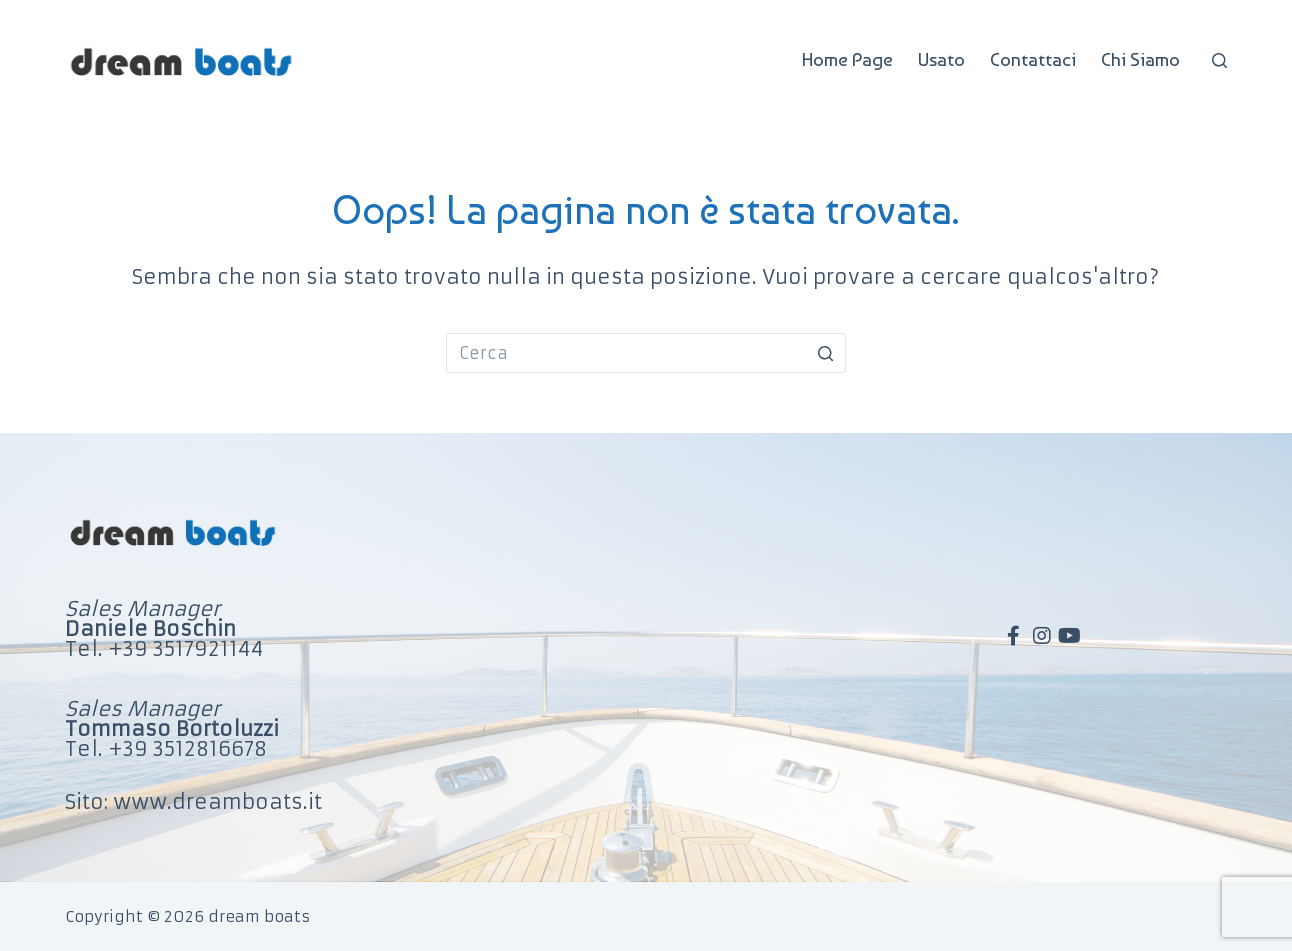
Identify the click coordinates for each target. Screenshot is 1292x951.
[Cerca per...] (646, 353)
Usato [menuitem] (941, 59)
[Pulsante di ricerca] (826, 353)
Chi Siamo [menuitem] (1140, 59)
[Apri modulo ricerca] (1219, 60)
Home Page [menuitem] (847, 59)
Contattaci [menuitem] (1033, 59)
